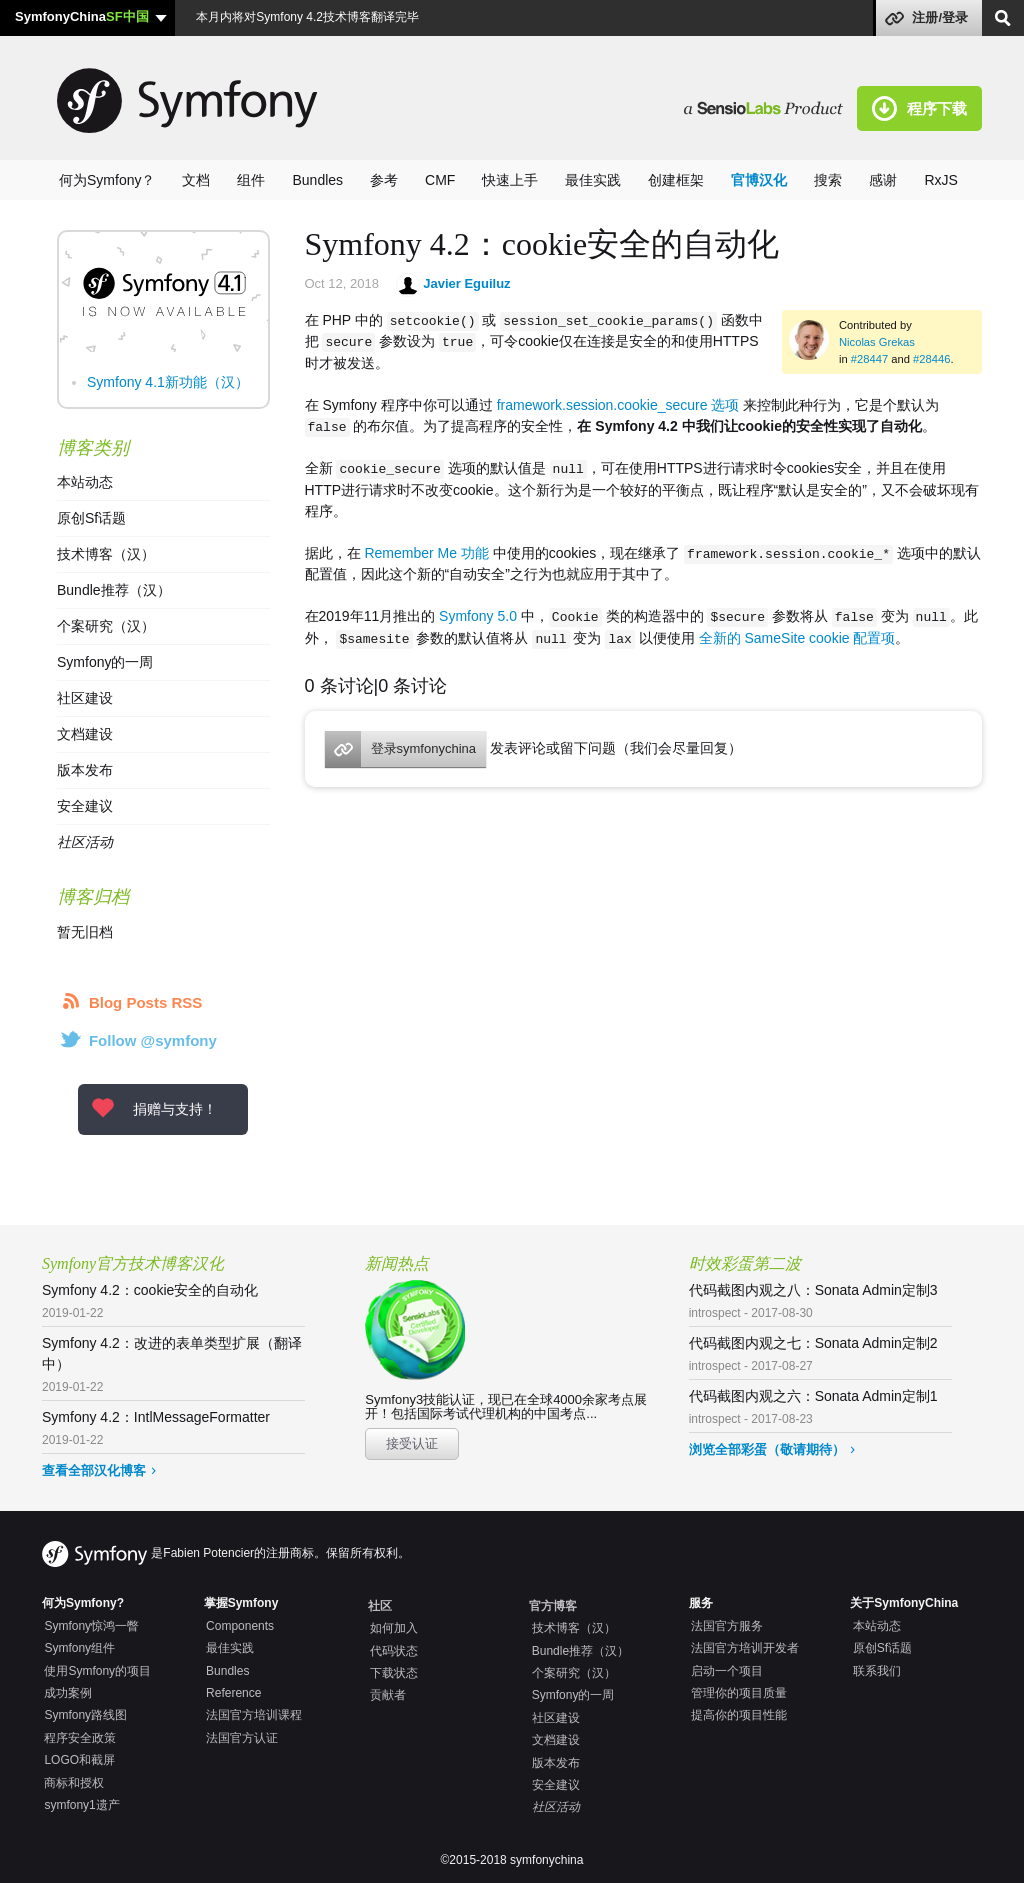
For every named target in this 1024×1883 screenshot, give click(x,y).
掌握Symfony (241, 1603)
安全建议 (85, 806)
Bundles (317, 180)
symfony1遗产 (81, 1805)
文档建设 (85, 734)
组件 (251, 180)
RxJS (940, 180)
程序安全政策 (80, 1738)
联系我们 (877, 1671)
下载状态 (394, 1673)
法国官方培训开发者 (745, 1648)
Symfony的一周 (105, 662)
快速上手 (510, 180)
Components (240, 1626)
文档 (196, 180)
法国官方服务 (727, 1626)
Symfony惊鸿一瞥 (91, 1626)
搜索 (828, 180)
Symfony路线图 (85, 1715)
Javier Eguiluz (466, 283)
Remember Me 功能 (426, 551)
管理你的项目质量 (739, 1693)
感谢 (883, 180)
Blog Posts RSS (145, 1002)
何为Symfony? (83, 1603)
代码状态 (394, 1651)
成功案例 (68, 1693)
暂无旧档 (85, 932)
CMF (440, 180)
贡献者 (388, 1695)
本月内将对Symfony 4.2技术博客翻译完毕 (306, 17)
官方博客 (553, 1606)
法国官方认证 (242, 1738)
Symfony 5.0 (478, 614)
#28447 (869, 359)
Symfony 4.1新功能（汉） (168, 382)
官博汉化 (759, 180)
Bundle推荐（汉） (114, 590)
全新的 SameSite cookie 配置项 (797, 635)
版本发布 (85, 770)
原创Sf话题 (91, 518)
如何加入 (394, 1628)
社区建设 (85, 698)
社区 (380, 1606)
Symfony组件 (79, 1648)
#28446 (931, 359)
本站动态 (85, 482)
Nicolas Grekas (877, 342)
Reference (233, 1693)
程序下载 (937, 108)
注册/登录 (940, 17)
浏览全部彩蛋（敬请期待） (767, 1449)
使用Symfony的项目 (97, 1671)
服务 (701, 1603)
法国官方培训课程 (254, 1715)
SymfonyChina (82, 16)
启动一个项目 (727, 1671)
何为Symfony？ (107, 180)
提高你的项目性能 (739, 1715)
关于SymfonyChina (904, 1603)
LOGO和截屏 (79, 1760)
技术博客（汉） (106, 554)
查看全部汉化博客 (94, 1470)
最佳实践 (593, 180)
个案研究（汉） (106, 626)
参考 (384, 180)
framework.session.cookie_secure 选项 (618, 404)
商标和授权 (74, 1783)
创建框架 (676, 180)
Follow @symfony (153, 1040)
